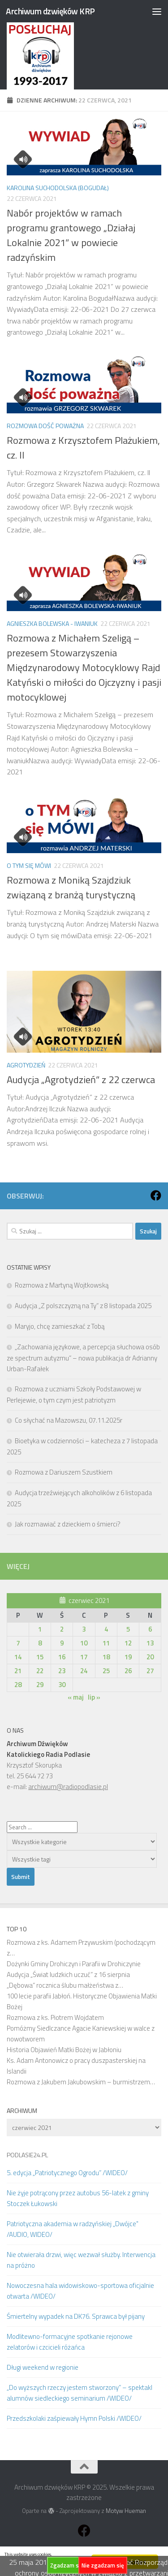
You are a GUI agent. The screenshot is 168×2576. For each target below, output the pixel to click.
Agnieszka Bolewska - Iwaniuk (52, 623)
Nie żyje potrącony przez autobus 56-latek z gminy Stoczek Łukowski (78, 2198)
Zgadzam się (66, 2565)
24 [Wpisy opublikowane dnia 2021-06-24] (83, 1671)
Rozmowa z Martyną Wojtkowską (61, 1285)
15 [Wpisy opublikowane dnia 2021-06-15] (39, 1657)
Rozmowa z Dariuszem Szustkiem (63, 1472)
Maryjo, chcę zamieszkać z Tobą (59, 1326)
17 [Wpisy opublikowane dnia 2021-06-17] (83, 1657)
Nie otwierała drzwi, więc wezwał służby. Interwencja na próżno (81, 2259)
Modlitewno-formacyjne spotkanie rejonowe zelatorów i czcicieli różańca (70, 2341)
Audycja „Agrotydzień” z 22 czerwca (81, 1079)
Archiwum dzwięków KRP (50, 10)
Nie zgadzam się (103, 2565)
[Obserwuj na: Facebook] (156, 1195)
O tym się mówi (29, 865)
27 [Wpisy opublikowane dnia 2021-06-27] (150, 1671)
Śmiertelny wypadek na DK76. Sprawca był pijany (76, 2316)
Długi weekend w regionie (42, 2367)
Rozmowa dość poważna (45, 425)
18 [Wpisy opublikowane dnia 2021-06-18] (106, 1657)
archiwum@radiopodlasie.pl (68, 1786)
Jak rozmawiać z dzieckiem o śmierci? (68, 1524)
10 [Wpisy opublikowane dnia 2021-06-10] (83, 1643)
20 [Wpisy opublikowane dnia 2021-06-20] (150, 1657)
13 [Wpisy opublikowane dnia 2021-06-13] (150, 1643)
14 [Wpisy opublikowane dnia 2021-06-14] (18, 1657)
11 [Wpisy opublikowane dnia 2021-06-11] (106, 1643)
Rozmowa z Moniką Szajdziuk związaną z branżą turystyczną (71, 887)
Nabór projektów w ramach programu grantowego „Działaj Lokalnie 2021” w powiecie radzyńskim (71, 235)
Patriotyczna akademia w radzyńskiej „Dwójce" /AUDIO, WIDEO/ (72, 2229)
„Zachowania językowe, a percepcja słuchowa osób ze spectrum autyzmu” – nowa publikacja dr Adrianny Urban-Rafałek (83, 1358)
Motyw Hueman (126, 2510)
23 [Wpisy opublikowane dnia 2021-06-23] (61, 1671)
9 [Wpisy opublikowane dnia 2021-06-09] (62, 1643)
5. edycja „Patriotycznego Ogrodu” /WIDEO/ (67, 2173)
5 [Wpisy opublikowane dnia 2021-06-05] (128, 1629)
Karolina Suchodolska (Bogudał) (58, 187)
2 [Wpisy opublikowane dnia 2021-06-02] (62, 1629)
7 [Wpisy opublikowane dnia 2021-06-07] (18, 1643)
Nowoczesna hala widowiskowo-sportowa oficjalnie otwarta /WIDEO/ (80, 2290)
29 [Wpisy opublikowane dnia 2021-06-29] (39, 1684)
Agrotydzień (26, 1065)
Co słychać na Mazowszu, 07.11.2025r (68, 1420)
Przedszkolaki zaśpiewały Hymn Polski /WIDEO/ (74, 2418)
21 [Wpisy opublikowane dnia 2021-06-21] (18, 1671)
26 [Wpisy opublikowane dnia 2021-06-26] (128, 1671)
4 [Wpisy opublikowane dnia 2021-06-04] (106, 1629)
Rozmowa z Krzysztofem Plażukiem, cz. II (83, 448)
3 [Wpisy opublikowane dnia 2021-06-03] (84, 1629)
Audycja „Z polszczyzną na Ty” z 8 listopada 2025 (83, 1306)
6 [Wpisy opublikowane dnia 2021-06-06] (150, 1629)
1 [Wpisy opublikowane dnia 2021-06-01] (40, 1629)
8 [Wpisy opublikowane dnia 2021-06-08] (40, 1643)
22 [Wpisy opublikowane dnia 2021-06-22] (39, 1671)
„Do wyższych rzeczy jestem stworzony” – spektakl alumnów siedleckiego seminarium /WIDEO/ (79, 2392)
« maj (76, 1697)
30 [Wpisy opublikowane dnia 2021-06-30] (61, 1684)
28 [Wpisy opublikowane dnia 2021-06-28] (18, 1684)
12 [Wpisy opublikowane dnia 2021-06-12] (128, 1643)
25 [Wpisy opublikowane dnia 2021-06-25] (106, 1671)
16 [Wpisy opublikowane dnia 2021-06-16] (61, 1657)
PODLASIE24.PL (27, 2154)
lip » (94, 1697)
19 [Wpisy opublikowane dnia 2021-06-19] (128, 1657)
